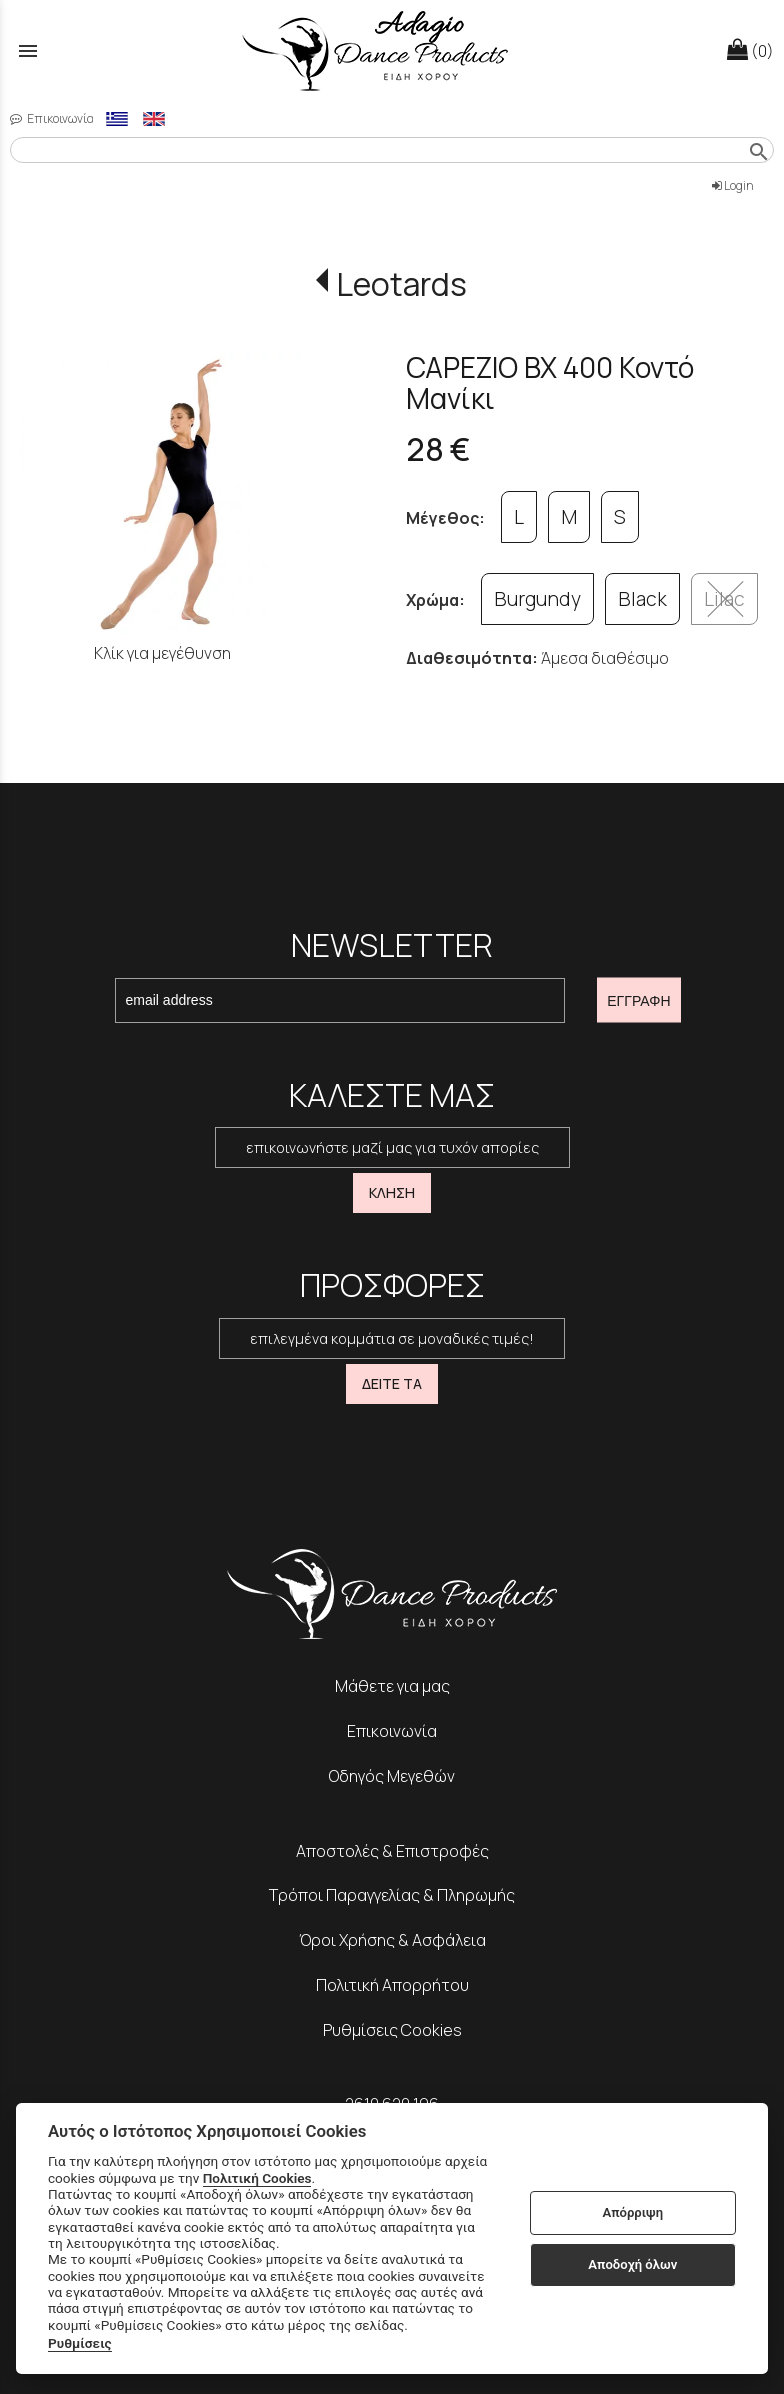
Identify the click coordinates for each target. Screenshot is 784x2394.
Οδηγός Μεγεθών (392, 1776)
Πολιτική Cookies (257, 2178)
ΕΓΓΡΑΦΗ (638, 1000)
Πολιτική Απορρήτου (392, 1985)
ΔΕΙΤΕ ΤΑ (392, 1383)
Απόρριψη (632, 2212)
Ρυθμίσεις (80, 2343)
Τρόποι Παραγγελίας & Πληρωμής (392, 1895)
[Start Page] (392, 50)
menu (28, 51)
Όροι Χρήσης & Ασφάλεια (392, 1940)
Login (733, 185)
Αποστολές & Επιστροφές (392, 1851)
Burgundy (537, 599)
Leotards (401, 284)
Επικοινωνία (392, 1731)
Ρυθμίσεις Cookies (392, 2030)
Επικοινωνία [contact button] (52, 118)
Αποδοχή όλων (632, 2264)
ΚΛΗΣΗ (392, 1192)
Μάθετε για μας (392, 1686)
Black (642, 599)
